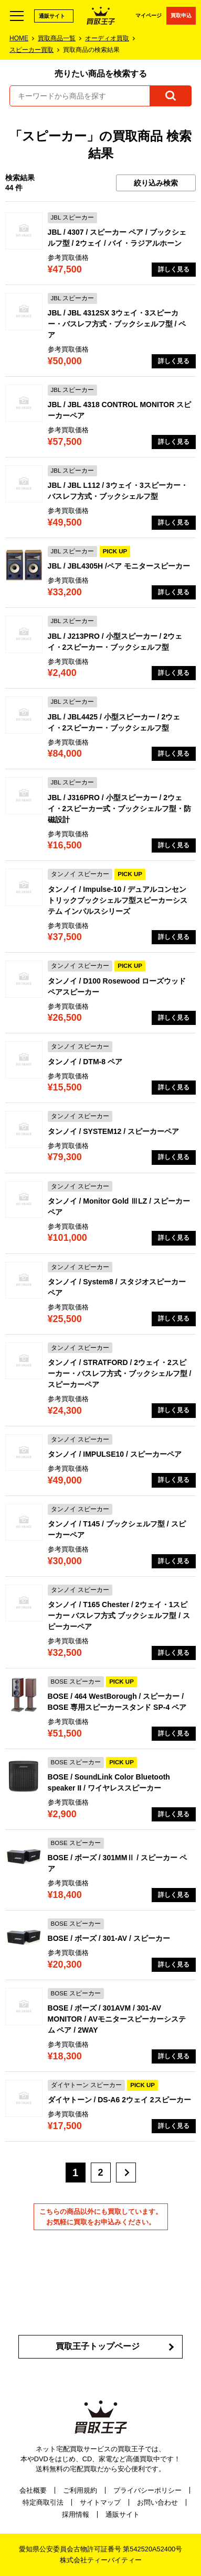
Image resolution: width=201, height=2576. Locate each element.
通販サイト (52, 16)
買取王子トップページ (98, 2346)
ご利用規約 (80, 2490)
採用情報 (75, 2514)
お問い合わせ (157, 2502)
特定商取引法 (43, 2502)
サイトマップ (100, 2502)
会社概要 (33, 2490)
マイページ (148, 15)
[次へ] (126, 2172)
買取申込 (181, 15)
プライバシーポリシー (147, 2490)
